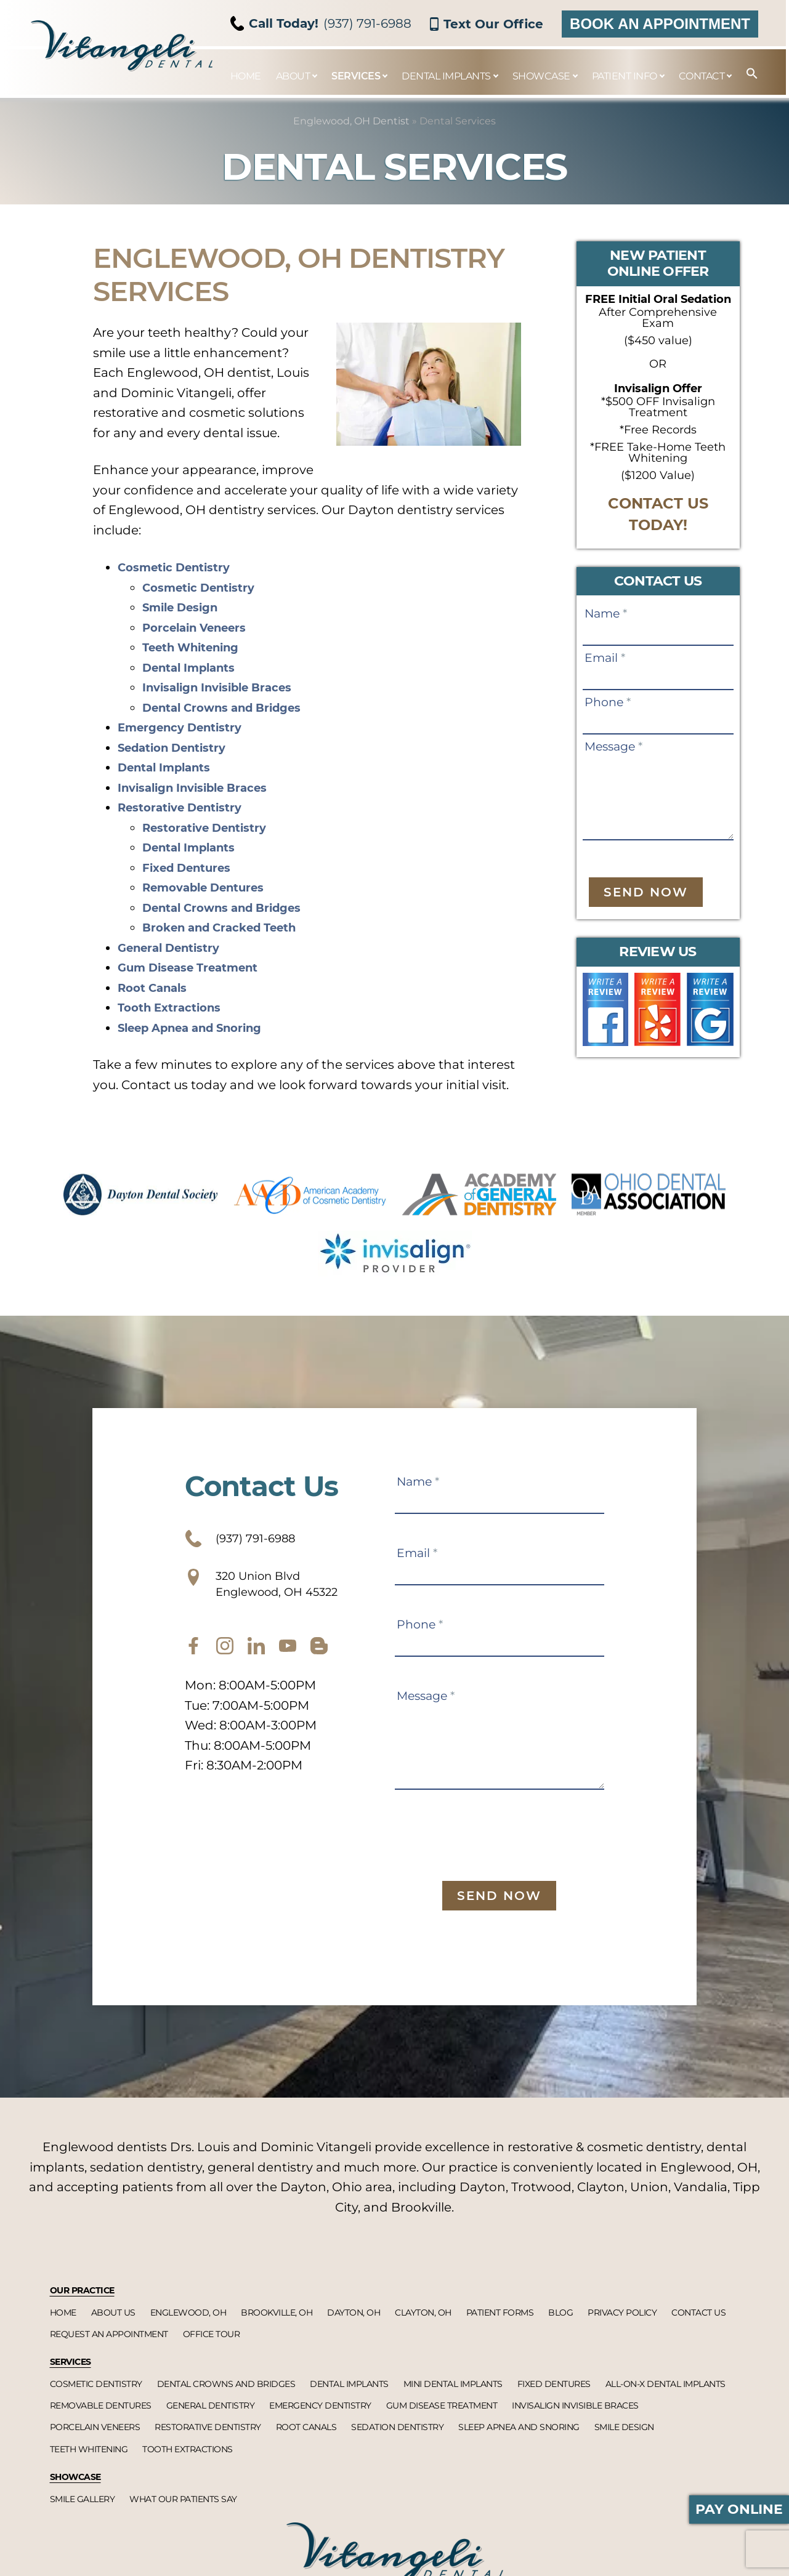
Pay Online (739, 2509)
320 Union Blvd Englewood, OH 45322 (282, 1593)
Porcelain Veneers (201, 627)
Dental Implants (195, 667)
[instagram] (224, 1660)
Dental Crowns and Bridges (232, 707)
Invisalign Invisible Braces (227, 687)
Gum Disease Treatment (197, 967)
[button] (746, 74)
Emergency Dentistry (187, 727)
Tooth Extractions (175, 1007)
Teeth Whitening (197, 647)
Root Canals (156, 987)
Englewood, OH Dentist (351, 121)
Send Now (646, 892)
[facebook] (193, 1660)
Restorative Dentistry (188, 807)
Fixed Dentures (192, 867)
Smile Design (185, 607)
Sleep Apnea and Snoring (200, 1027)
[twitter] (256, 1660)
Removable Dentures (211, 887)
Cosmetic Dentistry (181, 567)
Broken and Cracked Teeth (229, 927)
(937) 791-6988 (321, 23)
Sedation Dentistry (179, 747)
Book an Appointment (660, 23)
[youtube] (287, 1660)
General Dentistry (175, 947)
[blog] (319, 1660)
